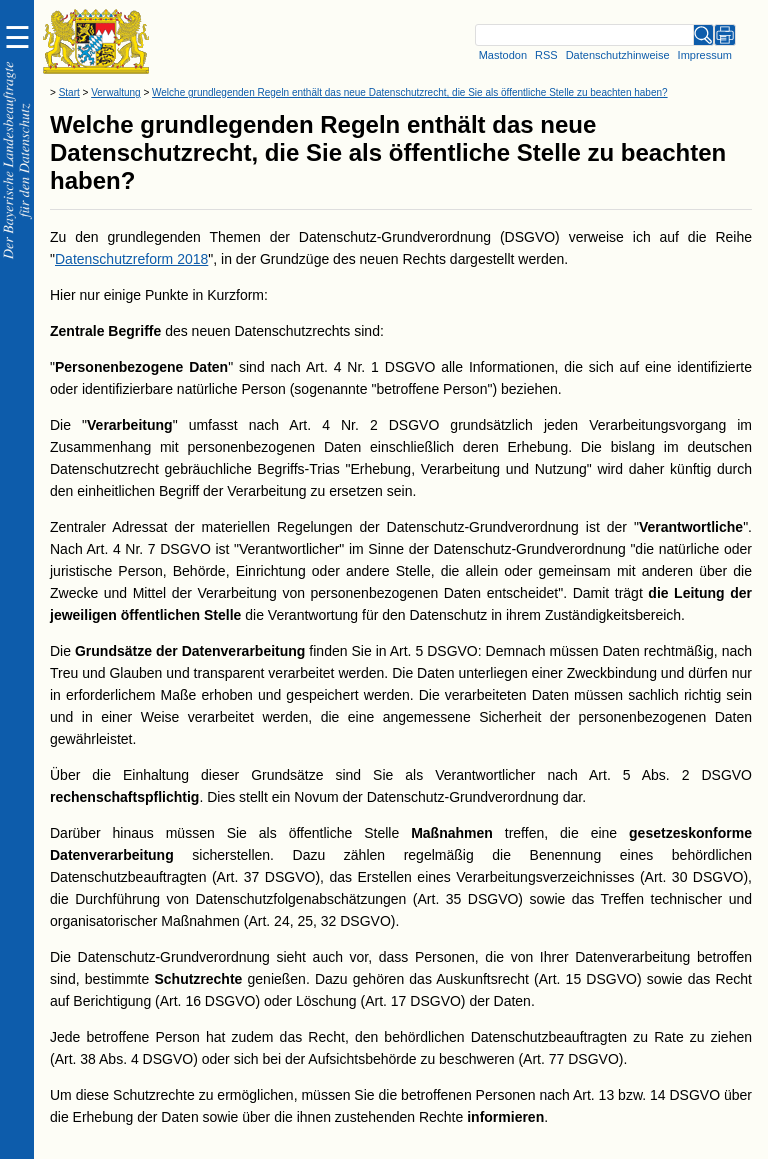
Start (69, 92)
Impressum (705, 55)
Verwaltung (115, 92)
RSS (546, 55)
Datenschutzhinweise (618, 55)
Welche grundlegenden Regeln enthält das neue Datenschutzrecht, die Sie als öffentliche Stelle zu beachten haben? (410, 92)
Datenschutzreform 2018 (131, 259)
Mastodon (503, 55)
